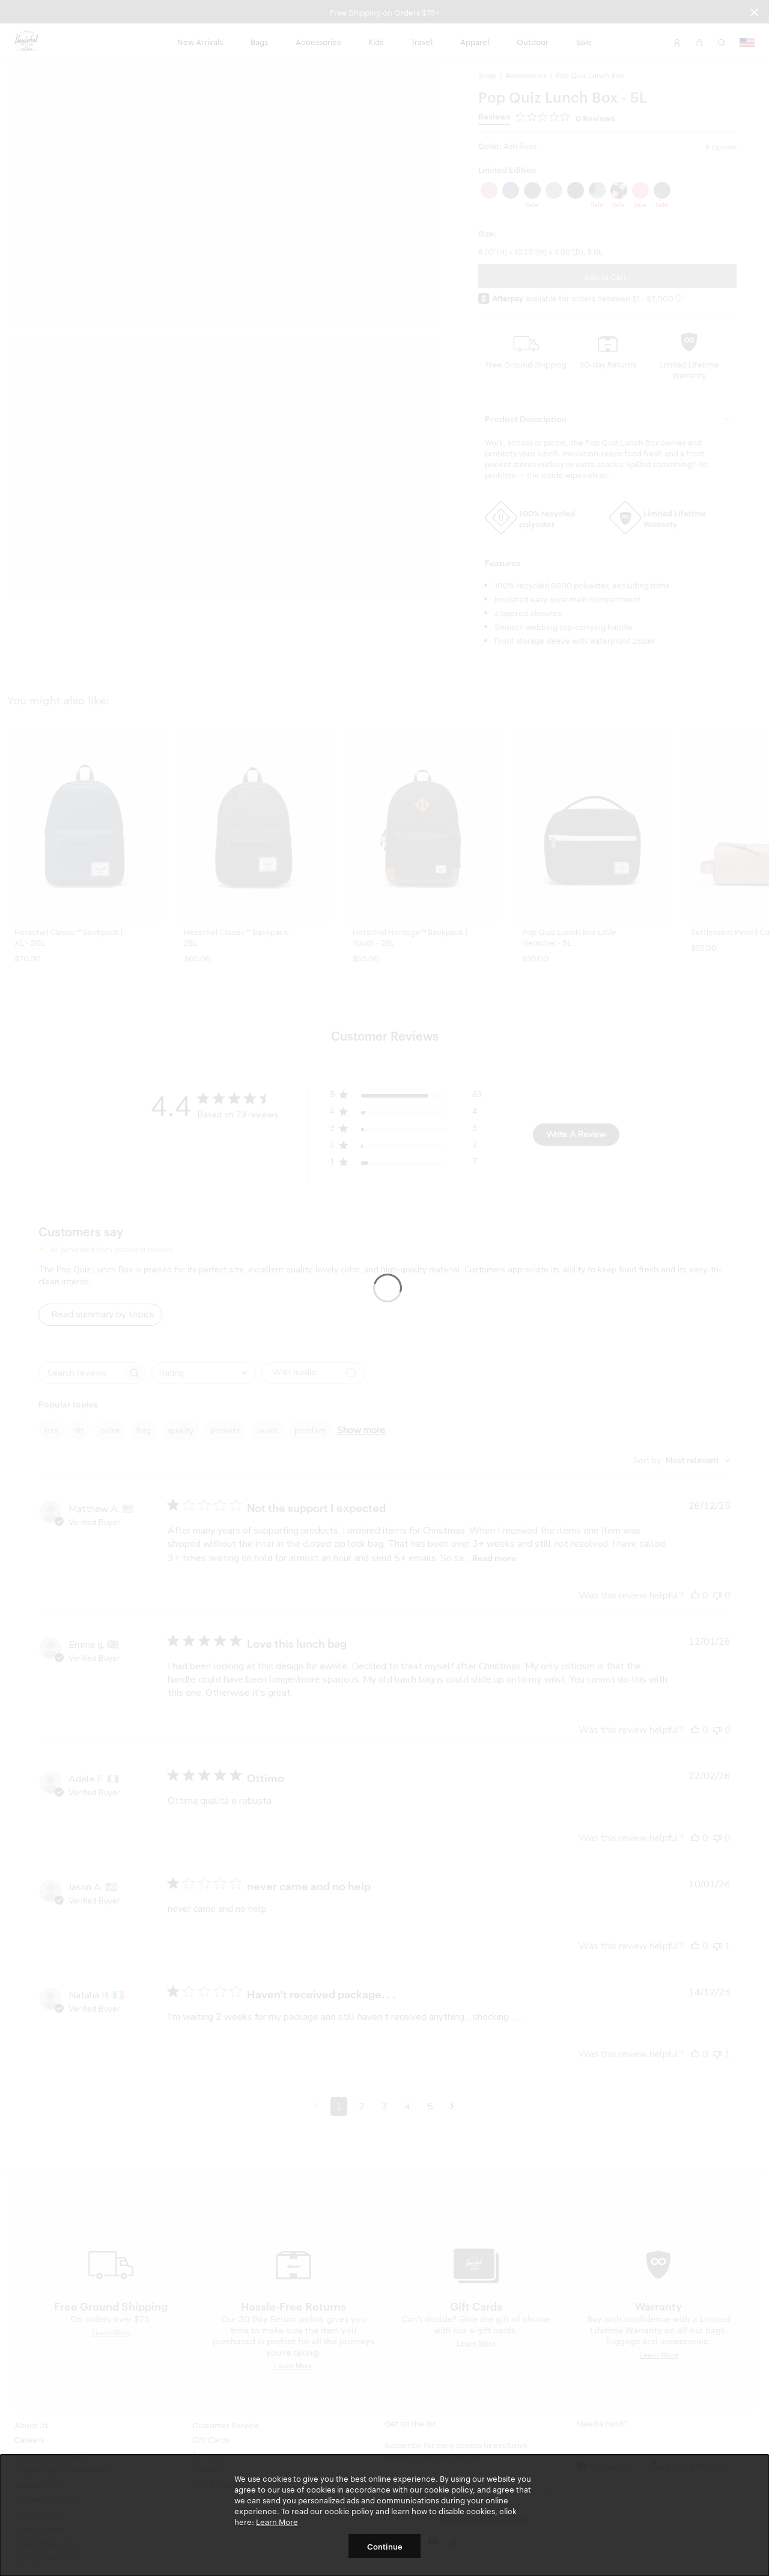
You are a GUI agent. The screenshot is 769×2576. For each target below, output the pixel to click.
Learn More (277, 2521)
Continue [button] (385, 2546)
